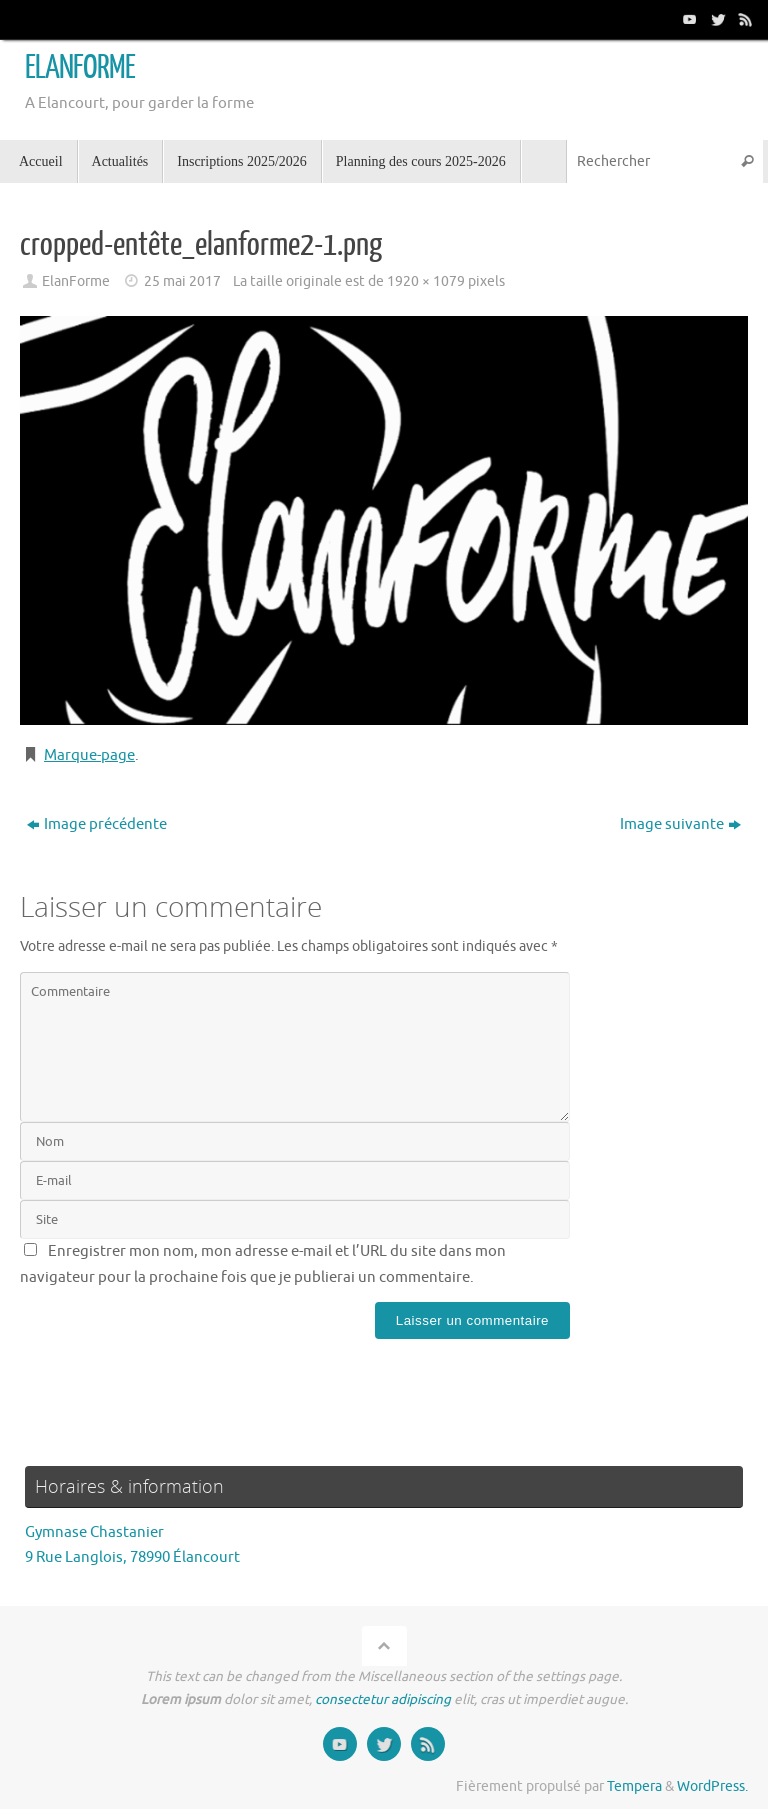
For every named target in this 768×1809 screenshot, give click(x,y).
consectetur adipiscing (383, 1699)
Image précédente (97, 824)
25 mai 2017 (182, 281)
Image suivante (680, 824)
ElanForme (76, 281)
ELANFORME (80, 68)
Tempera (634, 1786)
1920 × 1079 (426, 281)
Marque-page (89, 755)
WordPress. (712, 1786)
